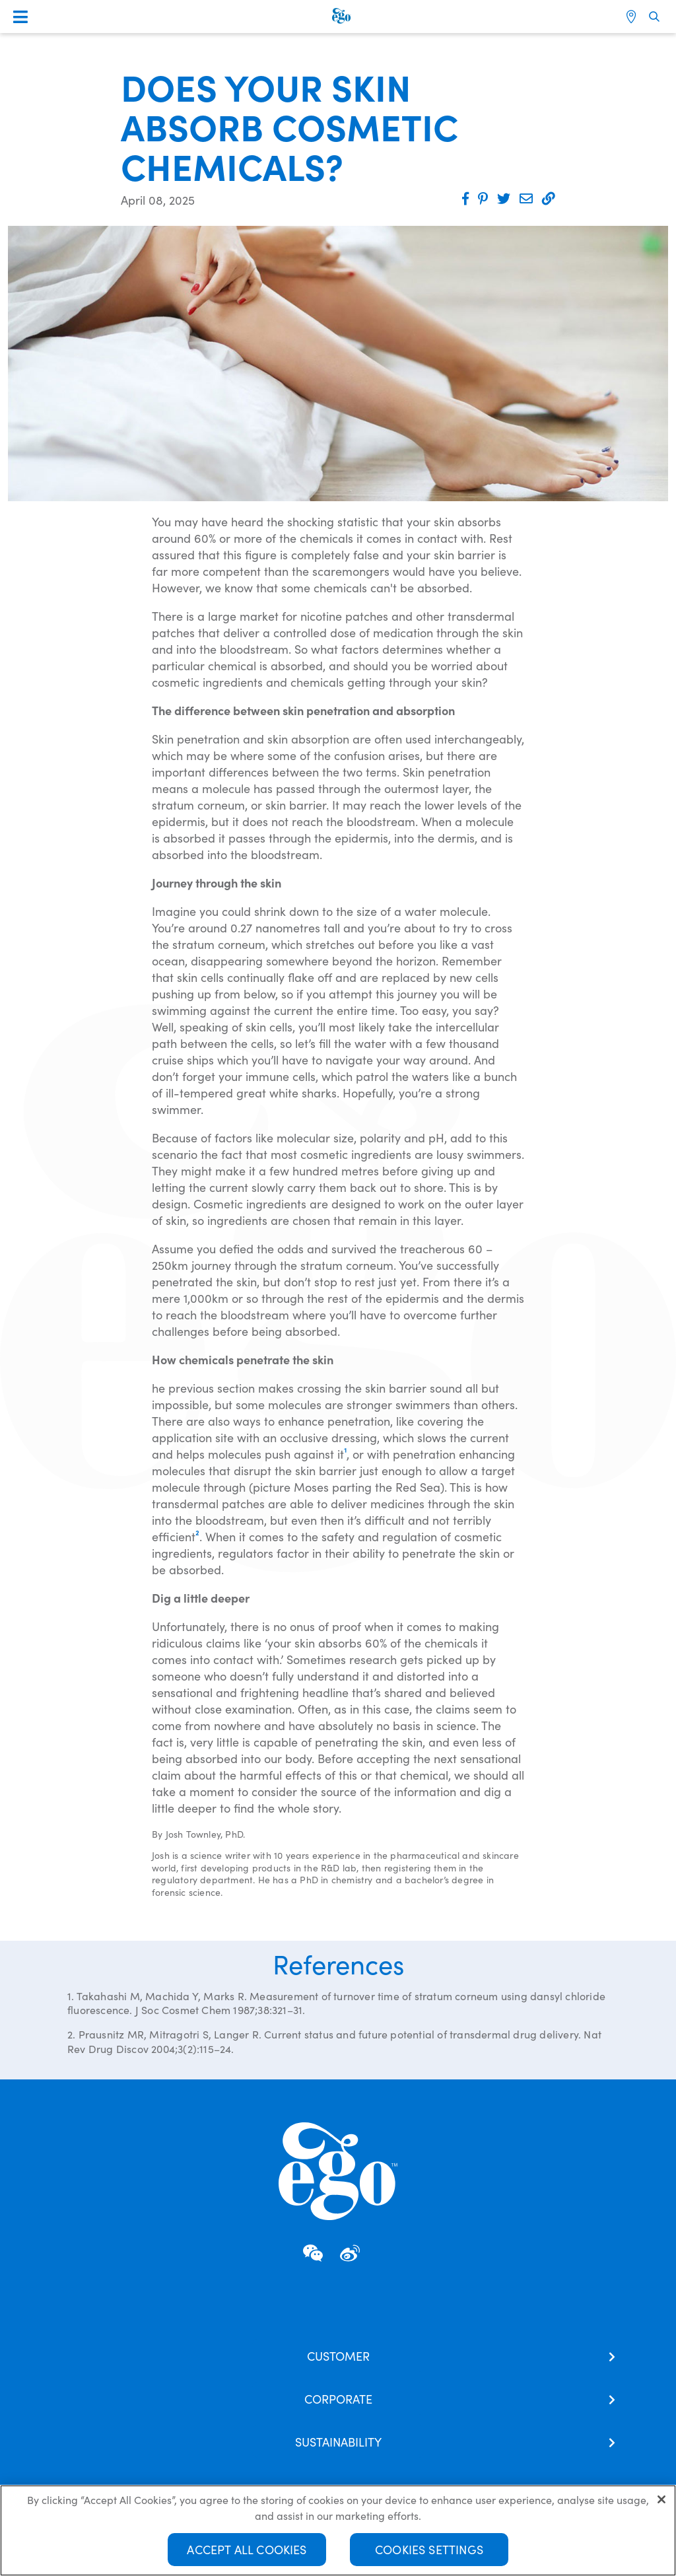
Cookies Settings (429, 2549)
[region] (338, 2530)
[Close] (661, 2499)
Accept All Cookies (246, 2549)
